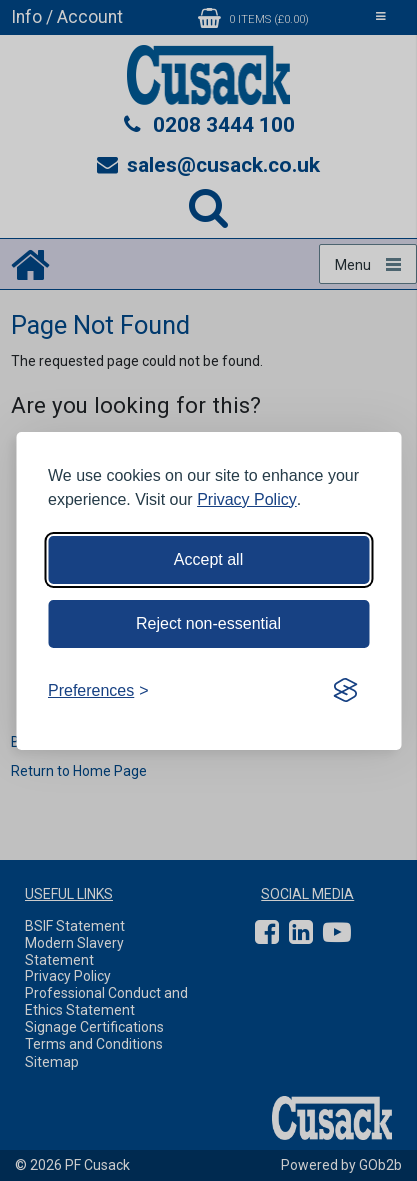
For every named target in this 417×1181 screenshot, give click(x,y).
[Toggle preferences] (98, 691)
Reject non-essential (208, 623)
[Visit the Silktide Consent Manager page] (345, 691)
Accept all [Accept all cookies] (208, 559)
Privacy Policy (247, 499)
